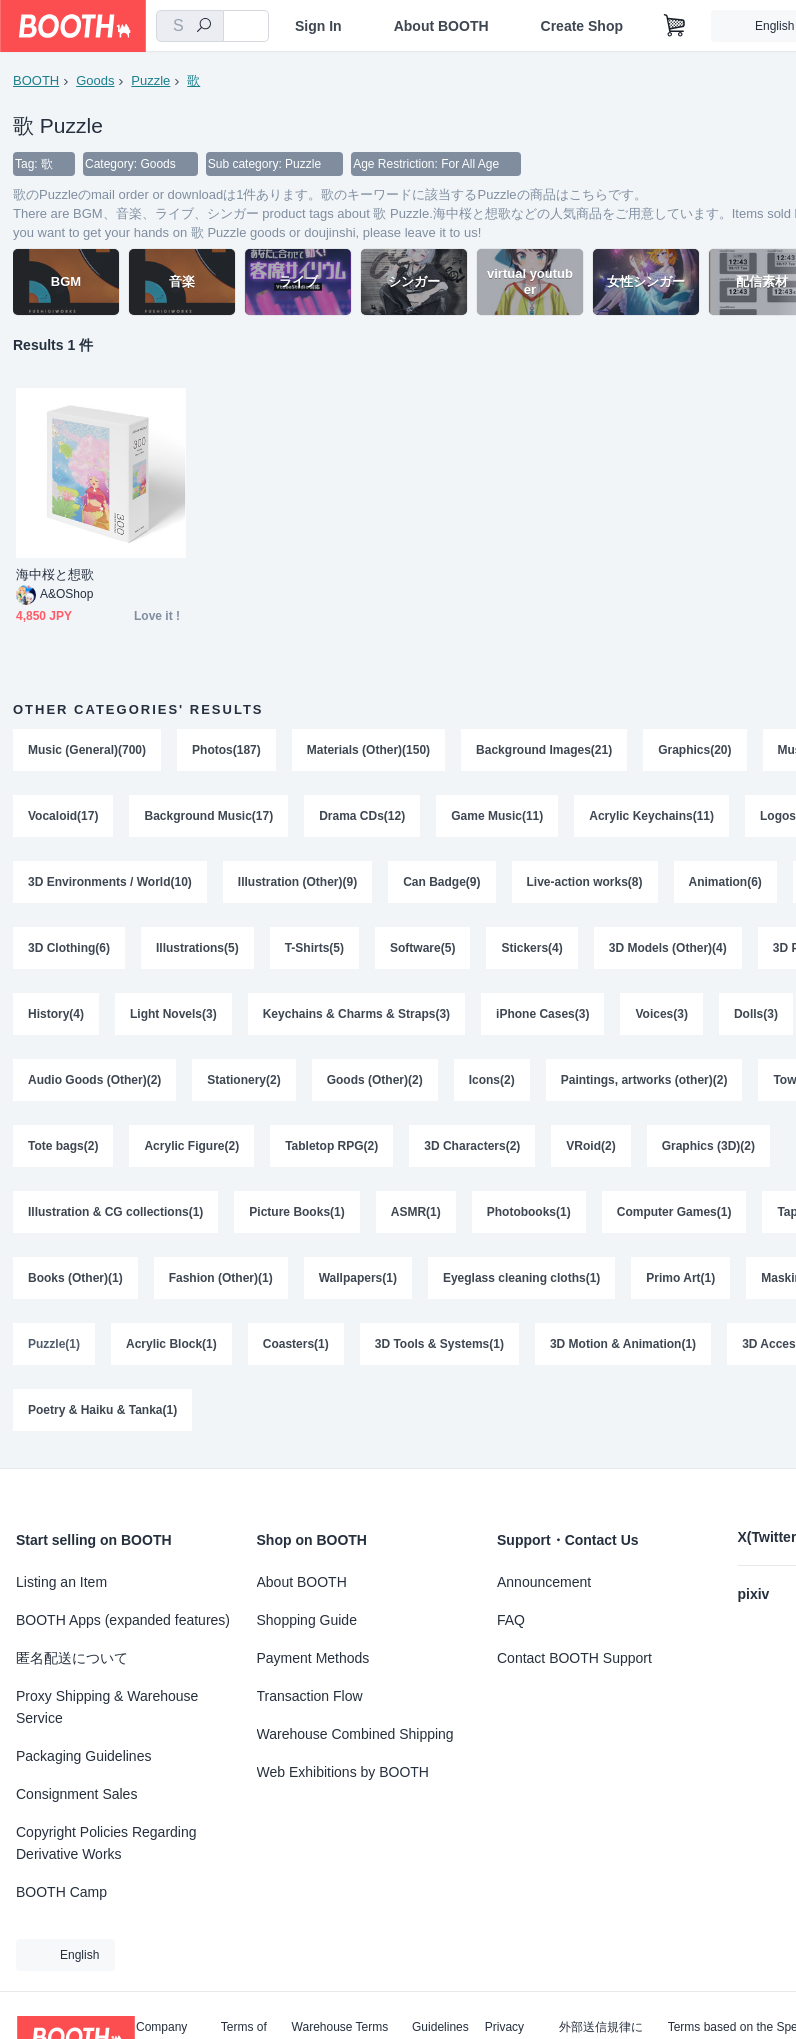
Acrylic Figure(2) (191, 1146)
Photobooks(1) (529, 1212)
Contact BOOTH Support (574, 1658)
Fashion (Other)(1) (221, 1278)
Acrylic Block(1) (171, 1344)
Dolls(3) (756, 1014)
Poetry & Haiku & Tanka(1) (102, 1410)
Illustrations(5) (197, 948)
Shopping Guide (307, 1620)
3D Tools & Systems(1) (439, 1344)
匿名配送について (72, 1658)
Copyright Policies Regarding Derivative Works (106, 1843)
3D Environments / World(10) (110, 882)
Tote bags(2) (63, 1146)
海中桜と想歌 (55, 574)
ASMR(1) (416, 1212)
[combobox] (190, 26)
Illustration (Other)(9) (297, 882)
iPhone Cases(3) (542, 1014)
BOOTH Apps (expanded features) (123, 1620)
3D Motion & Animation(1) (623, 1344)
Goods (95, 80)
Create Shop (582, 26)
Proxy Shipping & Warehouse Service (107, 1707)
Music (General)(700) (87, 750)
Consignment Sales (76, 1794)
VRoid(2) (590, 1146)
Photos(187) (226, 750)
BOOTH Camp (61, 1892)
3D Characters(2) (472, 1146)
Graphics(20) (694, 750)
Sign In (318, 26)
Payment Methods (313, 1658)
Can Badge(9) (441, 882)
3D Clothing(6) (69, 948)
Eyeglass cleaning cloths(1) (521, 1278)
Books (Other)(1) (75, 1278)
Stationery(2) (243, 1080)
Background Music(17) (208, 816)
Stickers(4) (531, 948)
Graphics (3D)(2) (708, 1146)
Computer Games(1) (674, 1212)
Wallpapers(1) (358, 1278)
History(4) (56, 1014)
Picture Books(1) (296, 1212)
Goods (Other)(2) (375, 1080)
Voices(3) (661, 1014)
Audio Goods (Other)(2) (94, 1080)
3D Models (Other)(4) (668, 948)
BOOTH (36, 80)
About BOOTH (441, 26)
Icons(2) (492, 1080)
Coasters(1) (296, 1344)
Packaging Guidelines (83, 1756)
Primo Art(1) (680, 1278)
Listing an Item (61, 1582)
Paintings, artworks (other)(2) (644, 1080)
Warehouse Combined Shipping (355, 1734)
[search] (204, 27)
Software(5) (422, 948)
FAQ (511, 1620)
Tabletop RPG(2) (331, 1146)
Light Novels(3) (173, 1014)
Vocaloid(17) (63, 816)
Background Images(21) (544, 750)
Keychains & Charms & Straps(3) (356, 1014)
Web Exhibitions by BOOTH (343, 1772)
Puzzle (150, 80)
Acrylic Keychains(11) (651, 816)
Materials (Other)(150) (368, 750)
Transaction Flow (310, 1696)
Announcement (544, 1582)
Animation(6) (725, 882)
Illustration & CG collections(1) (115, 1212)
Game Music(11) (497, 816)
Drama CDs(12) (362, 816)
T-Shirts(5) (314, 948)
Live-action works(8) (585, 882)
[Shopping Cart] (675, 26)
